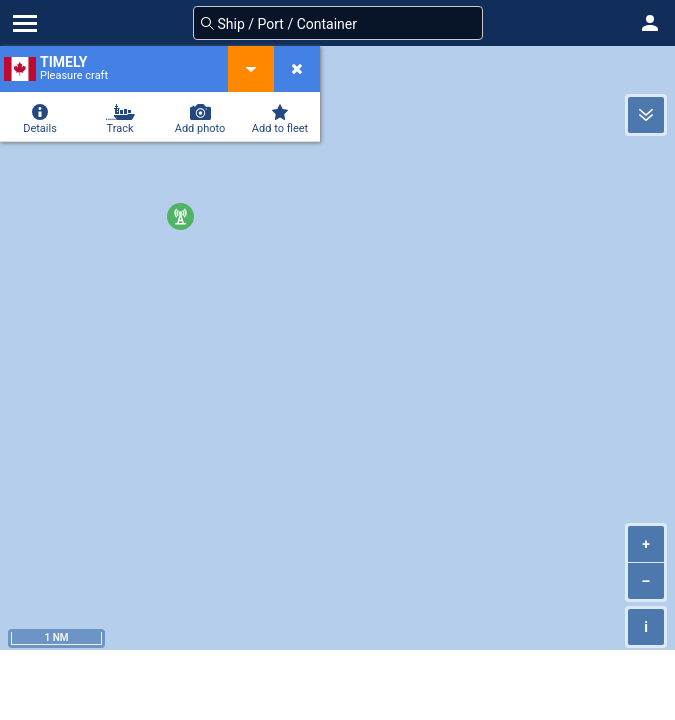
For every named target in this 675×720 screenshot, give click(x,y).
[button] (650, 23)
